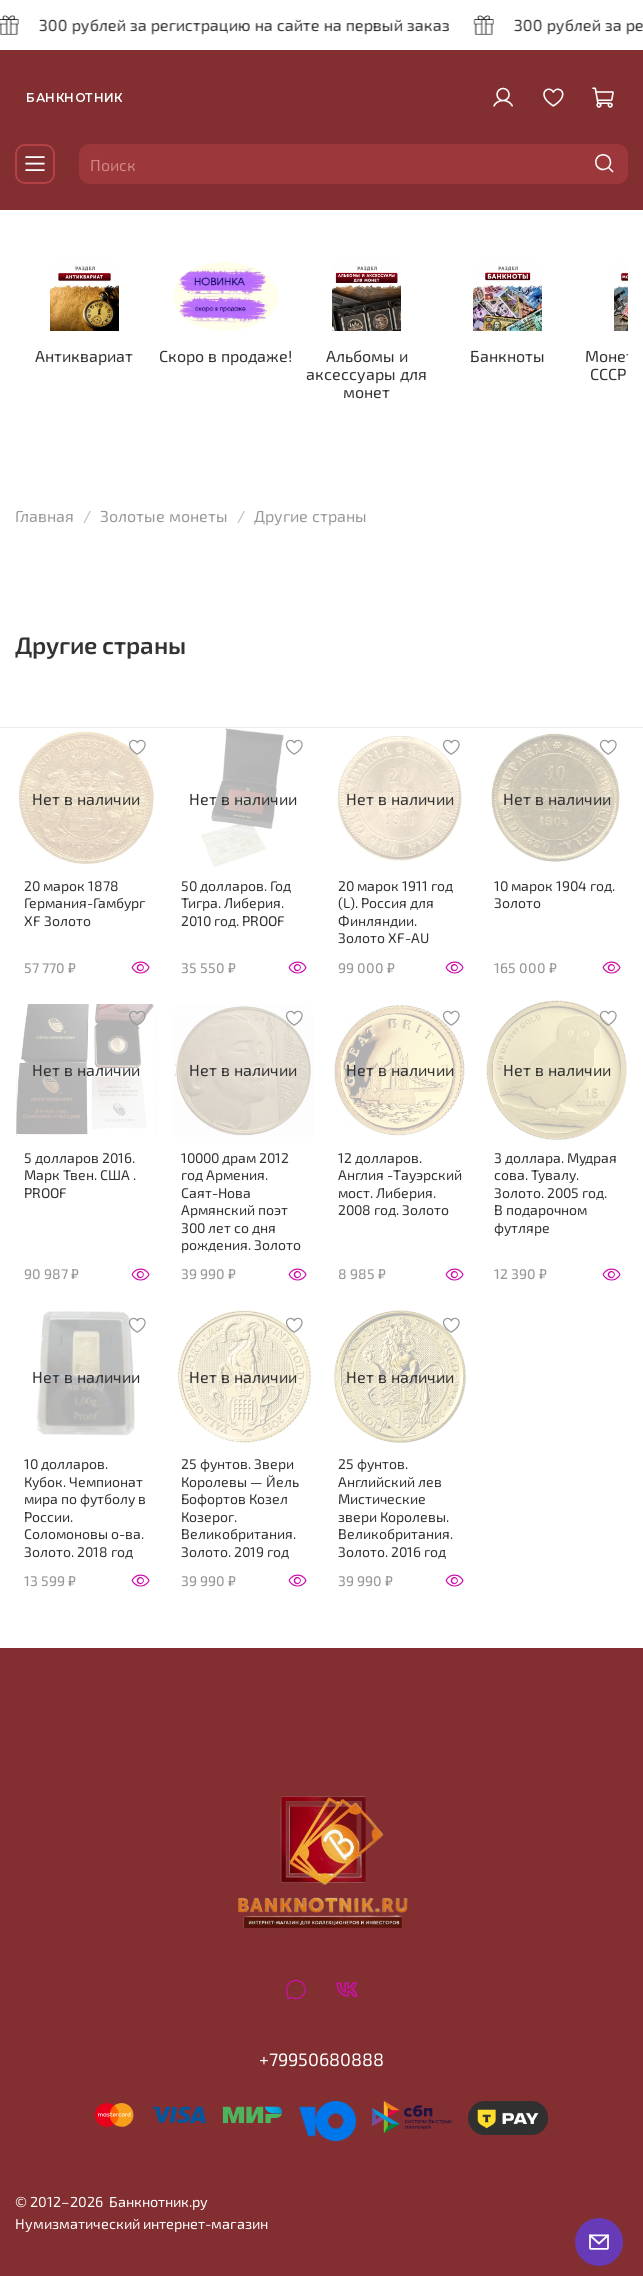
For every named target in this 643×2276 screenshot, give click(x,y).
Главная (44, 516)
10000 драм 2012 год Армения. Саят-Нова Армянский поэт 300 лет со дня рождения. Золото (241, 1201)
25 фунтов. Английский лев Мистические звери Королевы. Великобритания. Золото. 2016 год (395, 1507)
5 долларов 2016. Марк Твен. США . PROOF (80, 1175)
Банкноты (523, 355)
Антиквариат (90, 355)
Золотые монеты (164, 516)
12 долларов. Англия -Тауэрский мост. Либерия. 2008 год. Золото (400, 1184)
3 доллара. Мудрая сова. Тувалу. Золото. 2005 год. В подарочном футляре (555, 1192)
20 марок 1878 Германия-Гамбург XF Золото (84, 903)
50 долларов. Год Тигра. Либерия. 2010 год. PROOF (236, 903)
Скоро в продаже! (234, 355)
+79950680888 (321, 2060)
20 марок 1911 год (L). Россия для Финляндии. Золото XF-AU (395, 912)
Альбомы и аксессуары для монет (378, 373)
